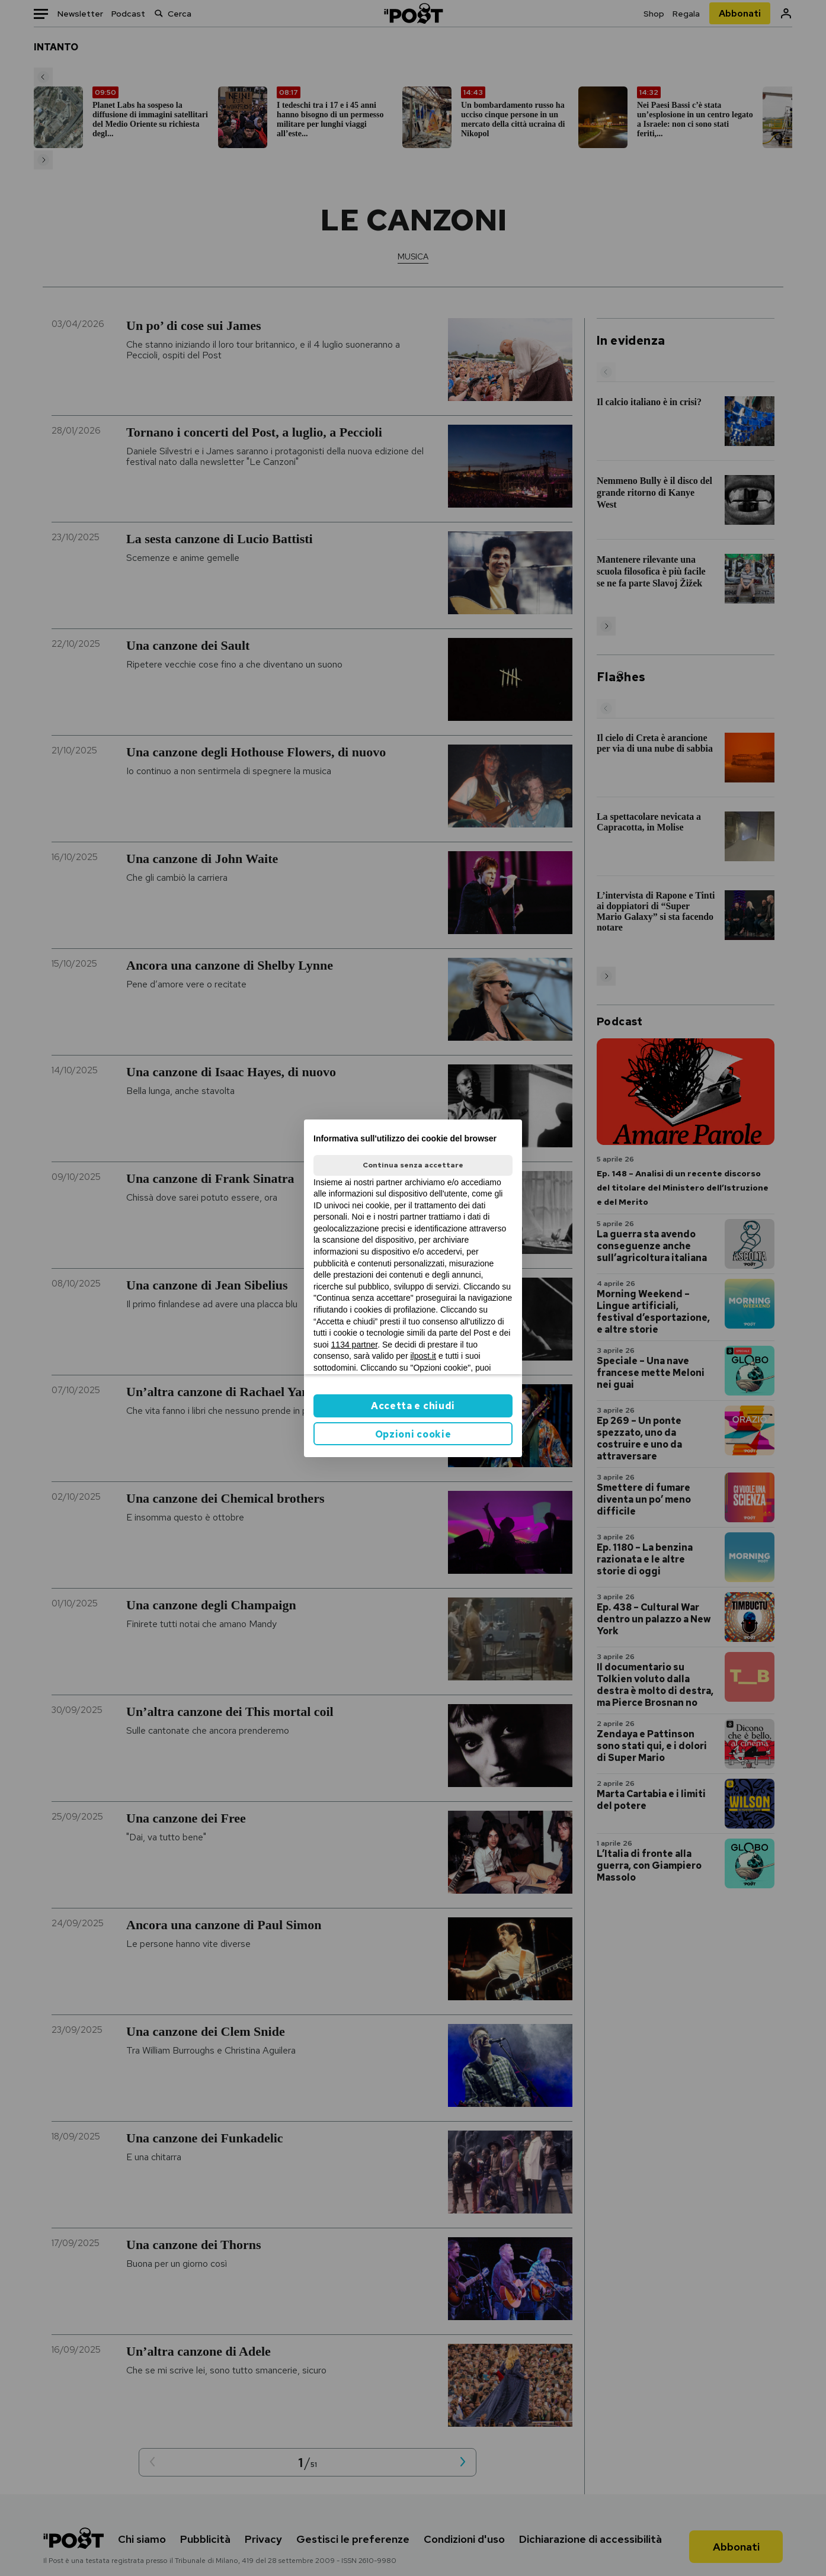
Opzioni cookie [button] (413, 1434)
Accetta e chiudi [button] (413, 1406)
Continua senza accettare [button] (413, 1165)
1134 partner (354, 1344)
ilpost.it (423, 1356)
